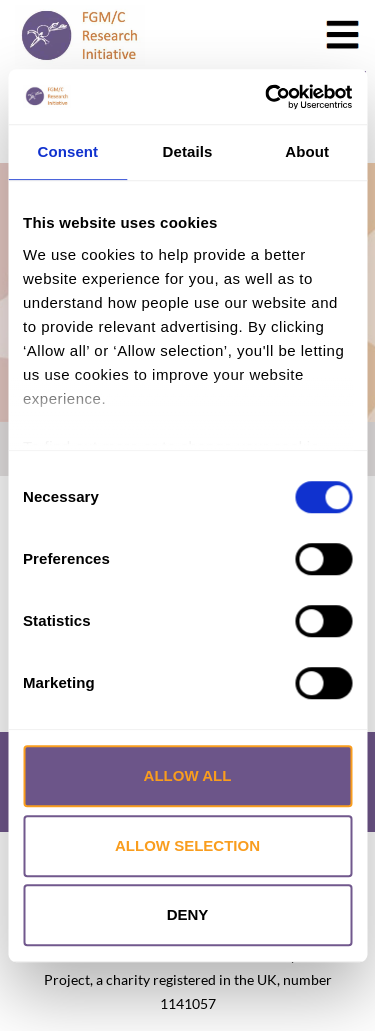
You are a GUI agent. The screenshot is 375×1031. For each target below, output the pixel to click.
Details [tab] (188, 151)
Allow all (188, 775)
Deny (188, 914)
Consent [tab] (67, 151)
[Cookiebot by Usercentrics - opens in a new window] (267, 97)
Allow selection (187, 845)
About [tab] (307, 151)
